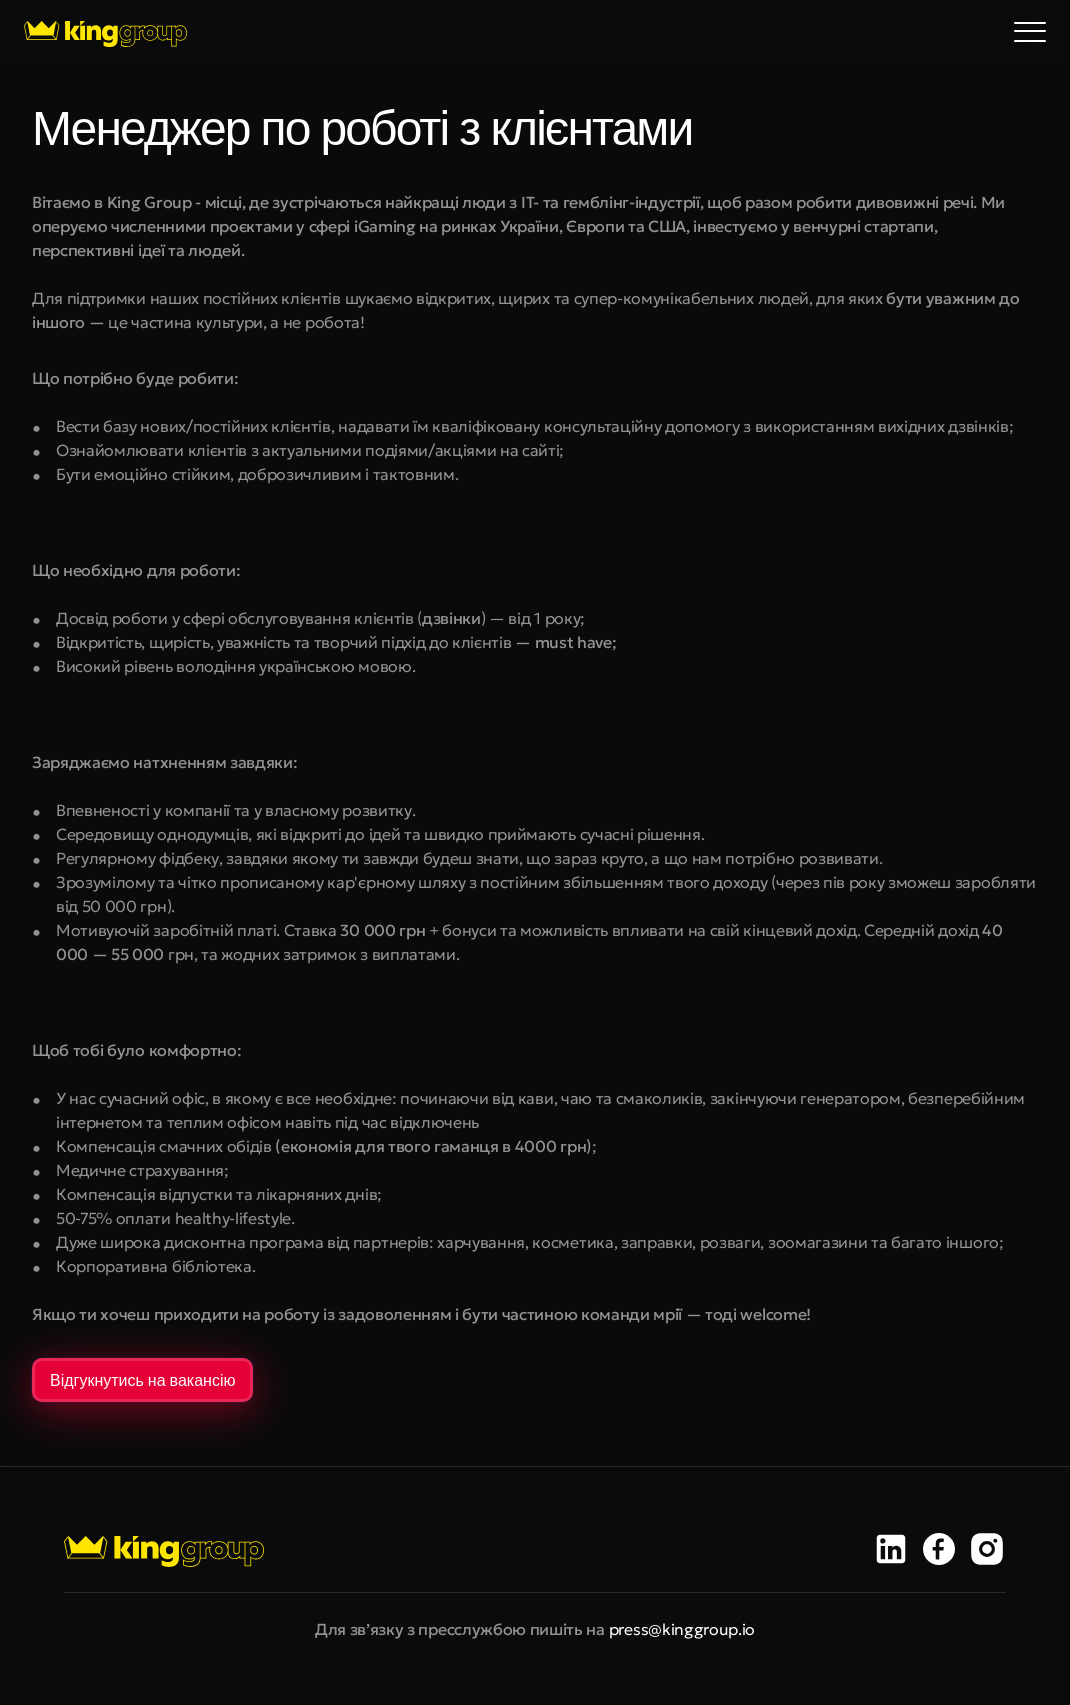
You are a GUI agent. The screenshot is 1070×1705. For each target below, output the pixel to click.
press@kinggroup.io (682, 1629)
